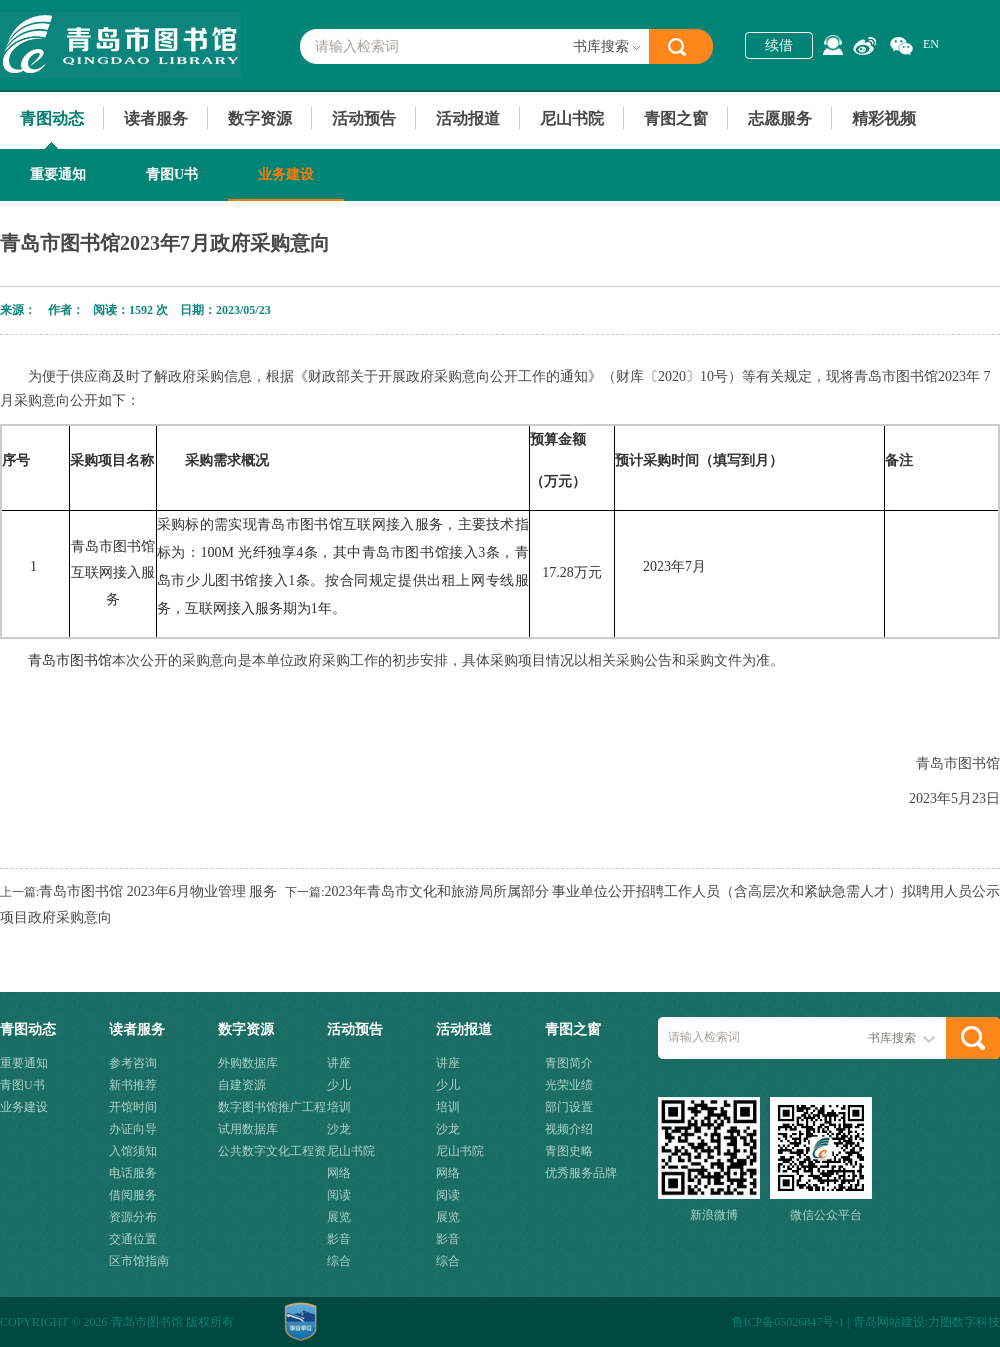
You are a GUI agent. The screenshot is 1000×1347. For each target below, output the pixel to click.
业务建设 (286, 174)
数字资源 (260, 118)
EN (931, 44)
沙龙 (339, 1129)
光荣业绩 (569, 1085)
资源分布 (133, 1217)
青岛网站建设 (889, 1322)
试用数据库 (248, 1129)
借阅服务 (133, 1195)
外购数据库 (248, 1063)
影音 (339, 1239)
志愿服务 (780, 118)
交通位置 (133, 1239)
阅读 (339, 1195)
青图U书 (172, 174)
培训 (339, 1107)
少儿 (339, 1085)
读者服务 (156, 118)
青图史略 (569, 1151)
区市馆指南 (139, 1261)
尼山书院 (572, 118)
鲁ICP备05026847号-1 (788, 1322)
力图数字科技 (964, 1322)
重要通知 (58, 174)
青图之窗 (676, 118)
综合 (339, 1261)
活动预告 (364, 118)
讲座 (339, 1063)
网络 (339, 1173)
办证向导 (133, 1129)
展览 (339, 1217)
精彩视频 (884, 118)
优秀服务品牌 (581, 1173)
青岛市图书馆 (120, 45)
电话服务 (133, 1173)
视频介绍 (569, 1129)
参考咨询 (133, 1063)
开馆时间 (133, 1107)
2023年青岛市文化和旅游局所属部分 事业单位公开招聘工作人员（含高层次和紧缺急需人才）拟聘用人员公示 (663, 891)
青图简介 (569, 1063)
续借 (779, 45)
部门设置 (569, 1107)
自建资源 (242, 1085)
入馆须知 (133, 1151)
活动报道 (468, 118)
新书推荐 (133, 1085)
